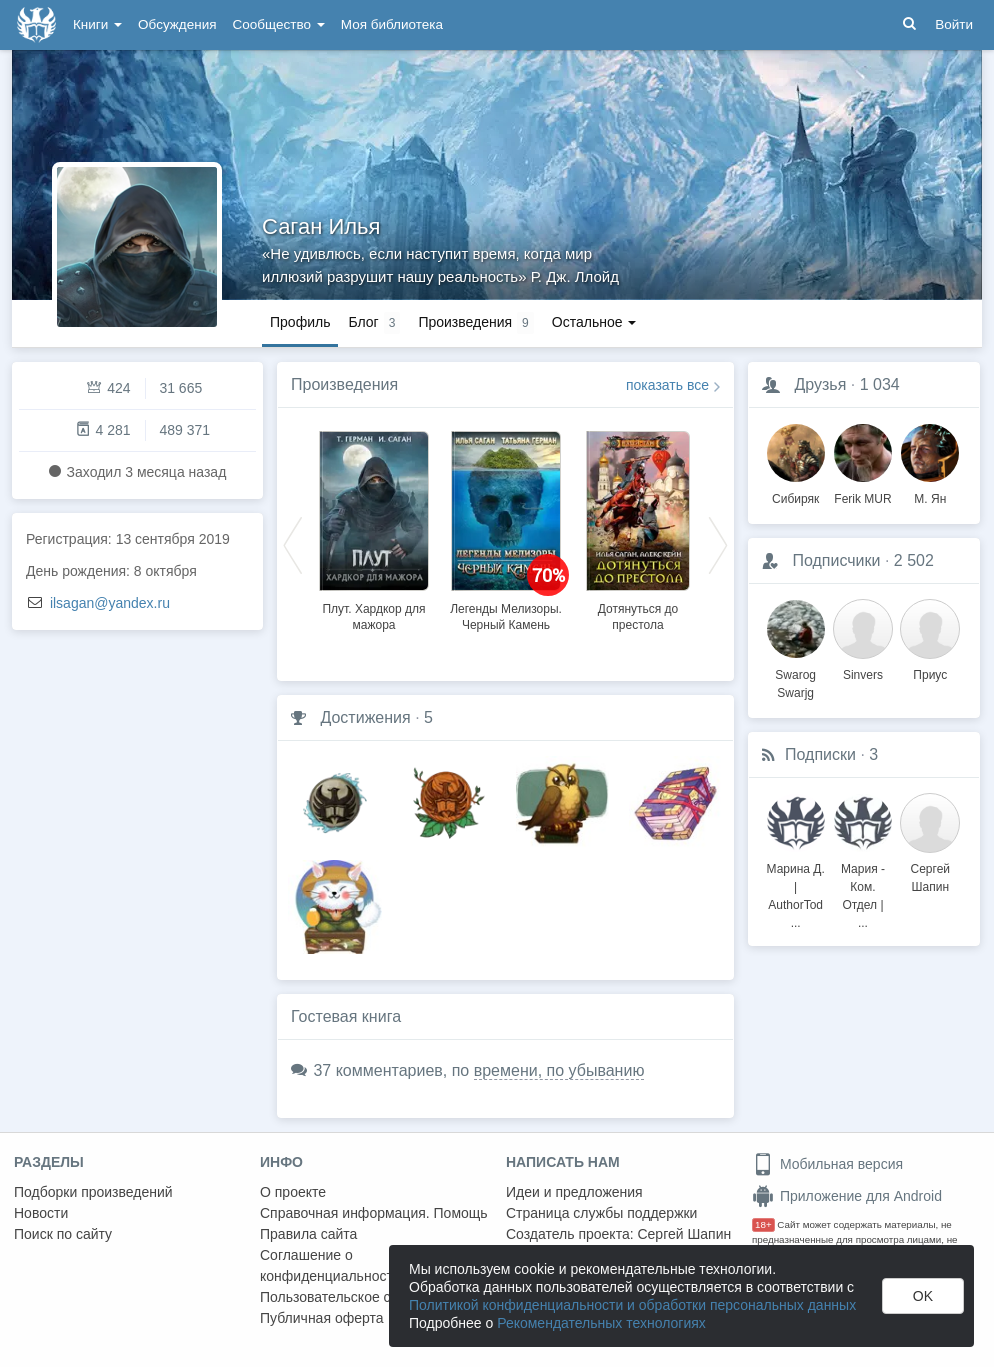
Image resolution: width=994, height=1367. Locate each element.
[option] (374, 528)
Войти (954, 24)
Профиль (300, 322)
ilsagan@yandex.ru (110, 603)
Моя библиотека (392, 24)
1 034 (880, 384)
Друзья (820, 384)
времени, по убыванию (559, 1070)
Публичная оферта (322, 1318)
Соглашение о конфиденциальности (330, 1265)
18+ (763, 1224)
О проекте (293, 1192)
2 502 (914, 560)
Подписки (820, 754)
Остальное (594, 322)
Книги (97, 24)
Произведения (344, 384)
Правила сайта (308, 1234)
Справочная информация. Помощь (374, 1213)
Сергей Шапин (684, 1234)
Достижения (365, 717)
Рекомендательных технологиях (601, 1323)
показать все (667, 385)
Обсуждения (177, 24)
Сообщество (279, 24)
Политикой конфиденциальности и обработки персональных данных (632, 1305)
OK (923, 1296)
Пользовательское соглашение (361, 1297)
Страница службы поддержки (601, 1213)
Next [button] (718, 544)
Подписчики (836, 560)
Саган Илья (321, 226)
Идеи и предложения (574, 1192)
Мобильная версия (827, 1164)
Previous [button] (293, 544)
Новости (41, 1213)
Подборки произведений (93, 1192)
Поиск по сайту (63, 1234)
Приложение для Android (847, 1196)
